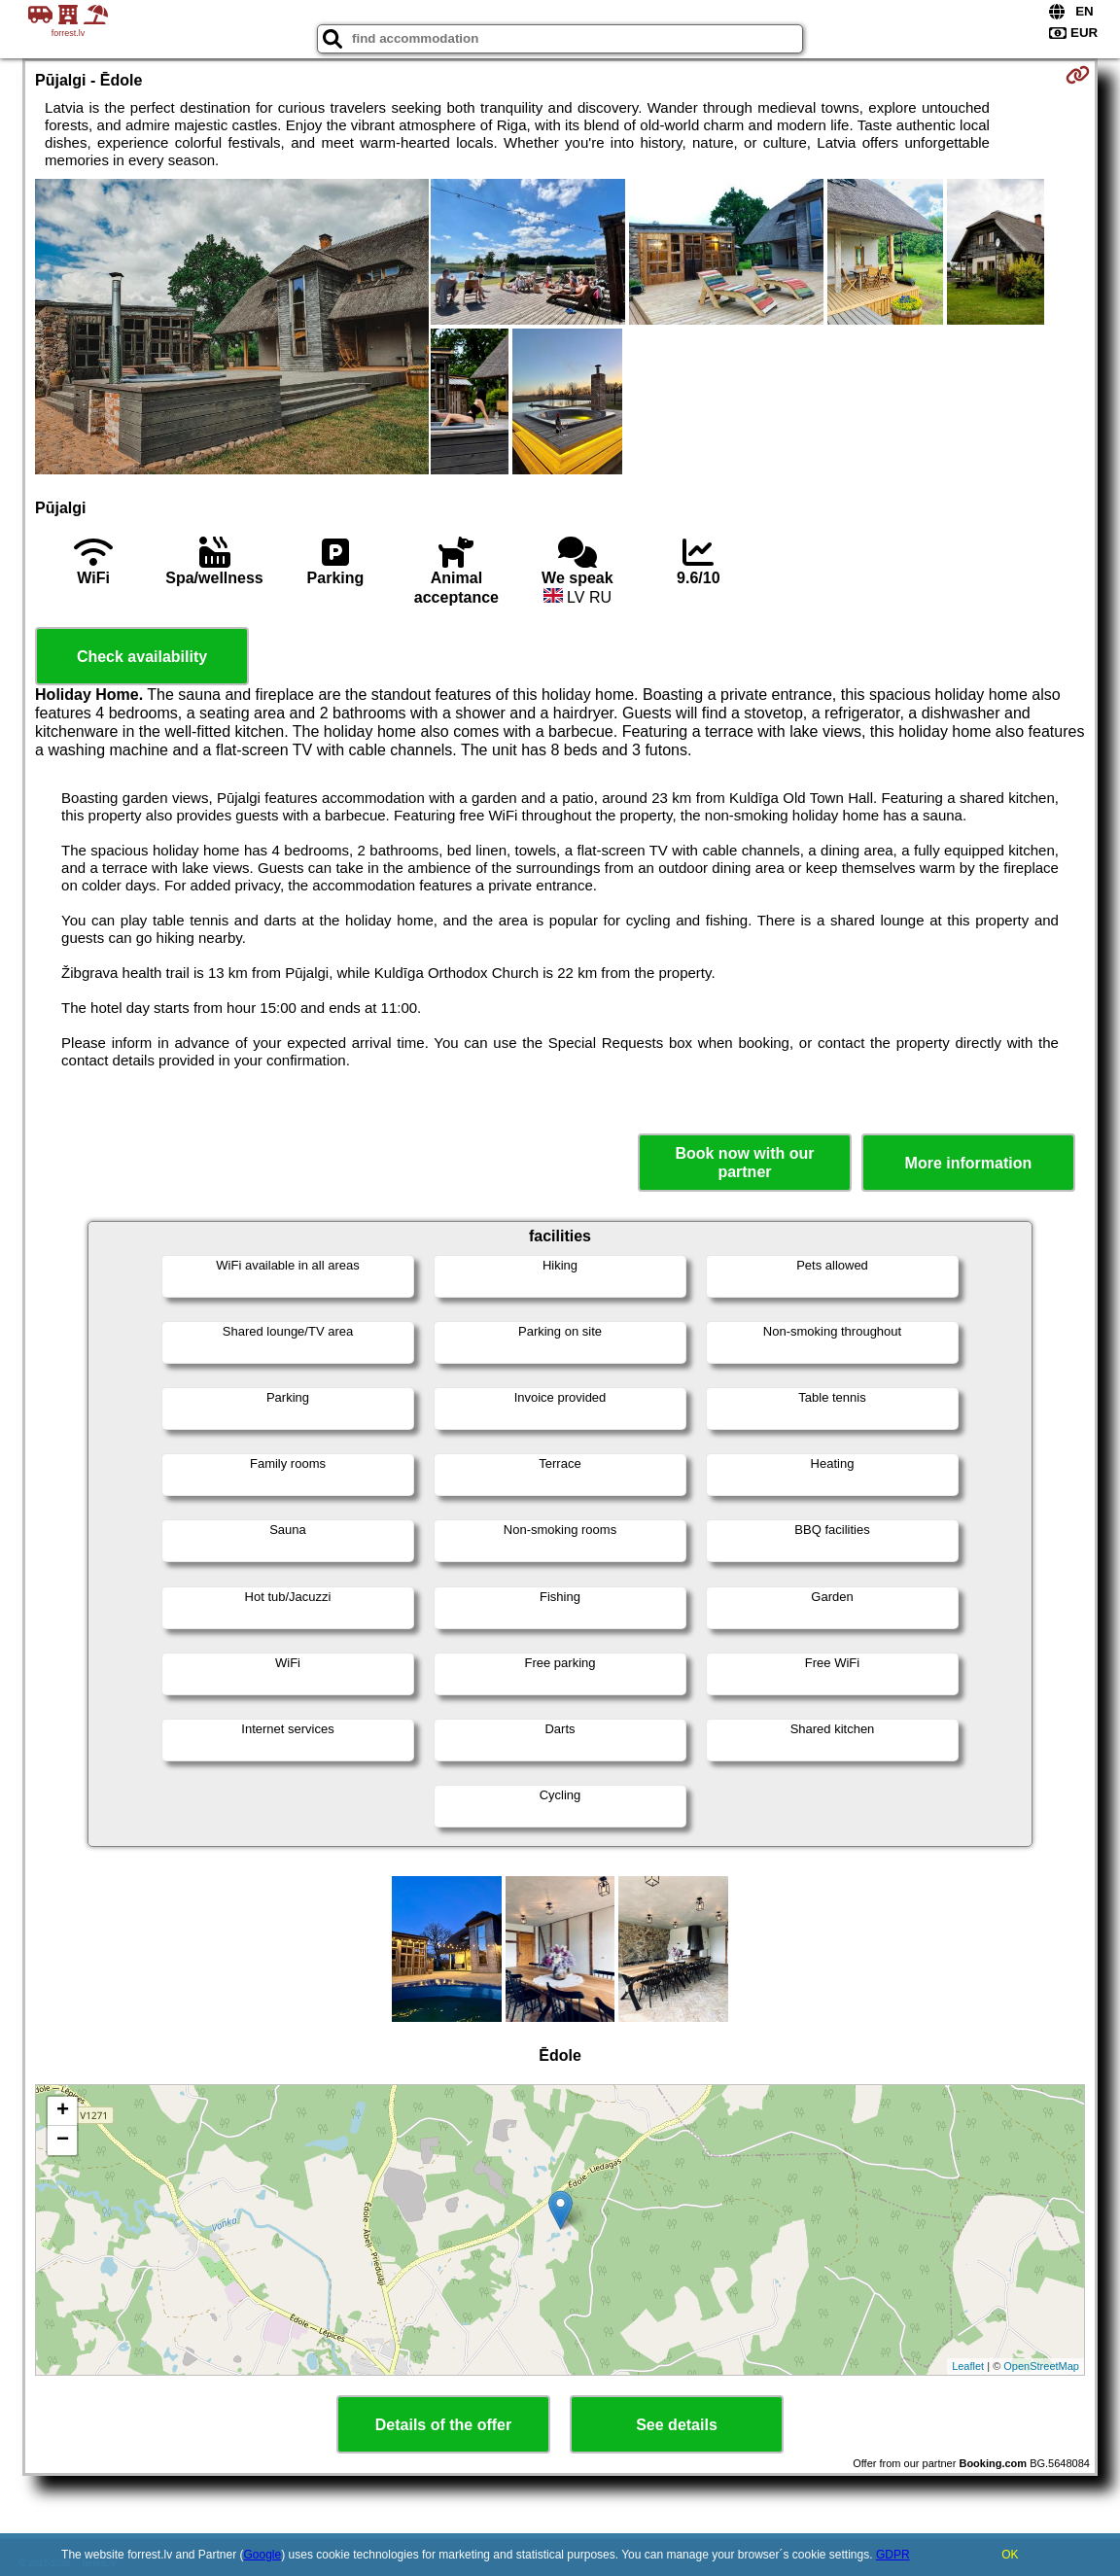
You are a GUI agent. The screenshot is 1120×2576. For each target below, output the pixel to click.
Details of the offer (443, 2425)
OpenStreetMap (1041, 2366)
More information (968, 1163)
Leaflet (968, 2366)
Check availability (142, 656)
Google (263, 2554)
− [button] (62, 2140)
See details (677, 2425)
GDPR (893, 2554)
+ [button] (62, 2111)
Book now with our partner (744, 1162)
